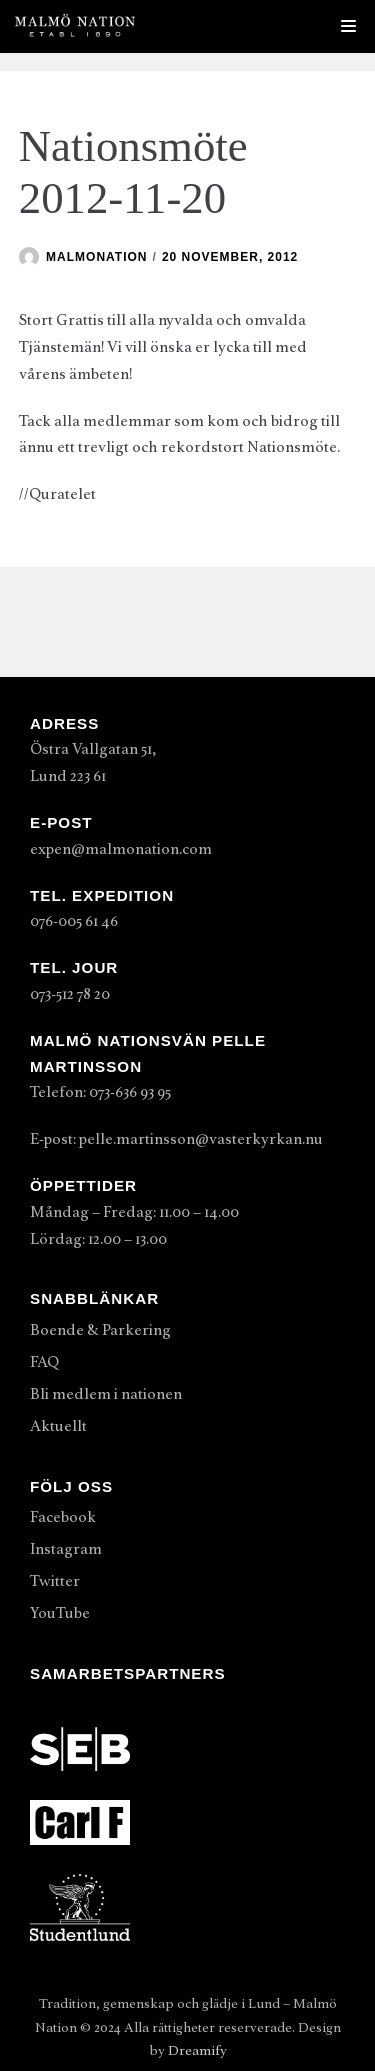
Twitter (55, 1581)
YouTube (60, 1613)
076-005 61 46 (74, 921)
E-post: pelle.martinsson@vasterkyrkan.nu (176, 1139)
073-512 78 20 (70, 994)
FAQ (44, 1362)
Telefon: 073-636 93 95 (100, 1092)
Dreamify (197, 2050)
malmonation (96, 257)
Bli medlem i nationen (106, 1394)
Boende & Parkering (100, 1330)
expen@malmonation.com (121, 849)
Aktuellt (58, 1426)
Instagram (66, 1549)
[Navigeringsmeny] (348, 26)
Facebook (63, 1517)
